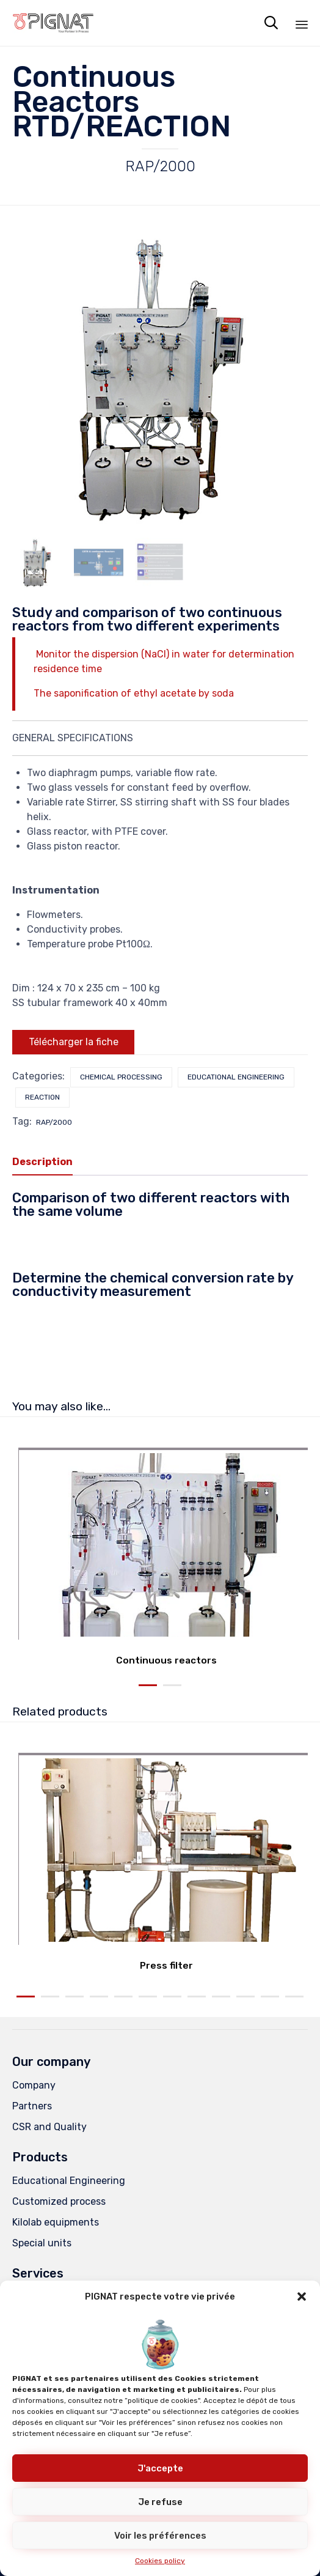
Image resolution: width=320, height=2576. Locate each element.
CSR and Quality (49, 2127)
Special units (41, 2243)
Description (42, 1162)
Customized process (59, 2201)
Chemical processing (121, 1077)
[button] (302, 2296)
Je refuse (160, 2502)
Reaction (42, 1097)
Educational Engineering (236, 1077)
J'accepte (160, 2468)
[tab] (48, 1162)
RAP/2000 (54, 1122)
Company (34, 2085)
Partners (32, 2106)
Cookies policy (160, 2560)
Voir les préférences (160, 2535)
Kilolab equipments (55, 2222)
